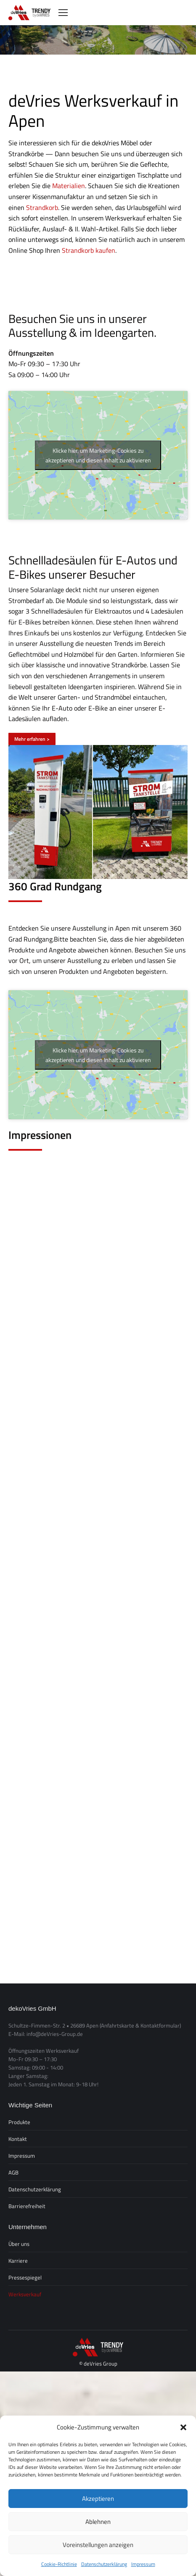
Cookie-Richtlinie (59, 2564)
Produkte (19, 2122)
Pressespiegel (25, 2277)
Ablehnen (98, 2521)
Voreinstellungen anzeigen (98, 2545)
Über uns (18, 2244)
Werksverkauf (24, 2294)
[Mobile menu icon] (63, 12)
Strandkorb (42, 207)
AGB (13, 2172)
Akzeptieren (98, 2498)
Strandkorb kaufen (88, 250)
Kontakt (17, 2139)
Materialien (68, 186)
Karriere (18, 2260)
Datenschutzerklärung (104, 2564)
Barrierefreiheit (26, 2206)
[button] (183, 2427)
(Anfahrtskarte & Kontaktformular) (140, 2025)
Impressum (143, 2564)
